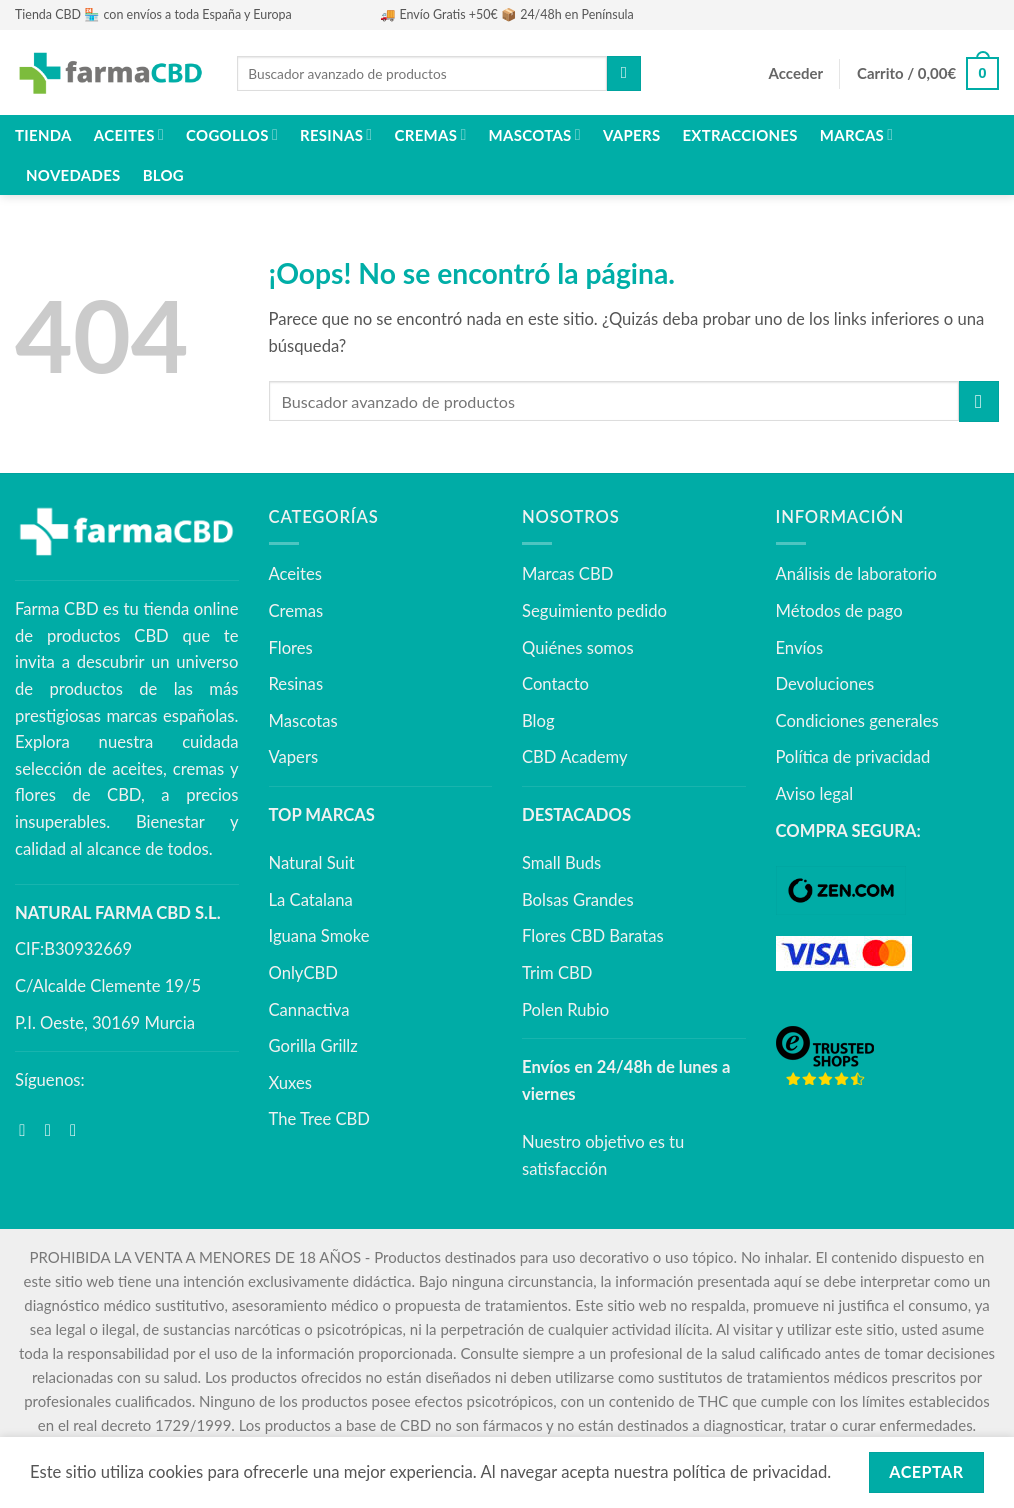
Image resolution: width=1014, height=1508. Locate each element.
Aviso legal (815, 794)
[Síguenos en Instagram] (53, 1130)
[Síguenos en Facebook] (27, 1130)
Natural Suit (312, 863)
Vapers (631, 135)
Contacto (555, 684)
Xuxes (290, 1083)
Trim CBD (557, 973)
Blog (163, 175)
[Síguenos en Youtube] (78, 1130)
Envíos (800, 648)
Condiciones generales (857, 721)
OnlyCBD (303, 973)
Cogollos (232, 134)
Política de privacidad (853, 757)
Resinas (336, 134)
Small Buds (561, 863)
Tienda (43, 135)
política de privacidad (750, 1472)
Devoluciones (825, 684)
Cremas (431, 134)
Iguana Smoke (319, 936)
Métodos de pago (839, 611)
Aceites (129, 134)
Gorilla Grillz (313, 1046)
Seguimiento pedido (594, 611)
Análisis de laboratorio (856, 574)
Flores (291, 648)
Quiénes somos (578, 648)
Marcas (857, 134)
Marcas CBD (567, 574)
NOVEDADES (73, 175)
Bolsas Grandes (578, 900)
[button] (796, 74)
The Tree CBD (320, 1119)
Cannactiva (309, 1010)
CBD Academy (575, 757)
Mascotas (535, 134)
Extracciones (739, 135)
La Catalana (311, 900)
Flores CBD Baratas (593, 936)
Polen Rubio (565, 1010)
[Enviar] (624, 73)
